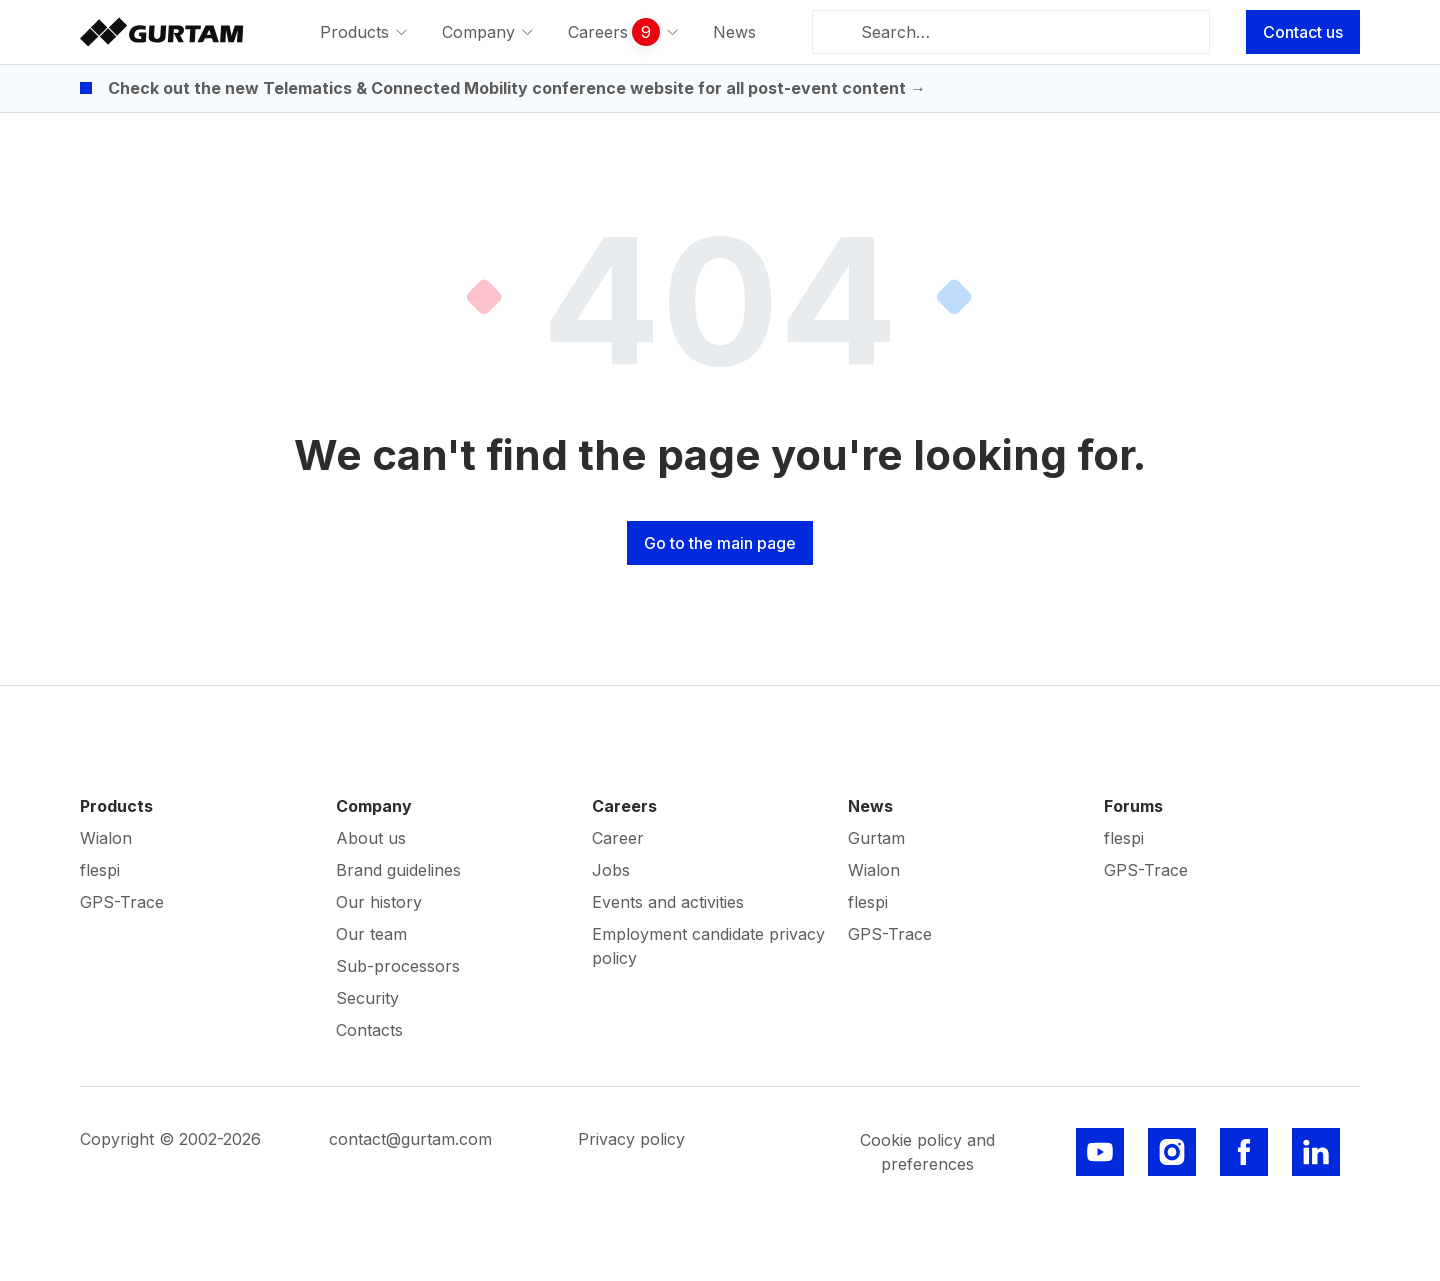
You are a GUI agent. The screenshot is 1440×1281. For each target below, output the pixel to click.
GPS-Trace (122, 902)
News (870, 806)
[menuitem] (365, 32)
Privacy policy (631, 1139)
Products (116, 806)
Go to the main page (720, 543)
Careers (624, 806)
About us (371, 838)
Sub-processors (398, 966)
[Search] (840, 32)
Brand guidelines (398, 870)
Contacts (369, 1030)
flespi (100, 870)
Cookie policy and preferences (927, 1152)
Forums (1133, 806)
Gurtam (876, 838)
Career (618, 838)
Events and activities (668, 902)
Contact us (1303, 32)
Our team (371, 934)
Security (367, 998)
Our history (379, 902)
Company (374, 806)
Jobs (611, 870)
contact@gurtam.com (410, 1139)
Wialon (106, 838)
